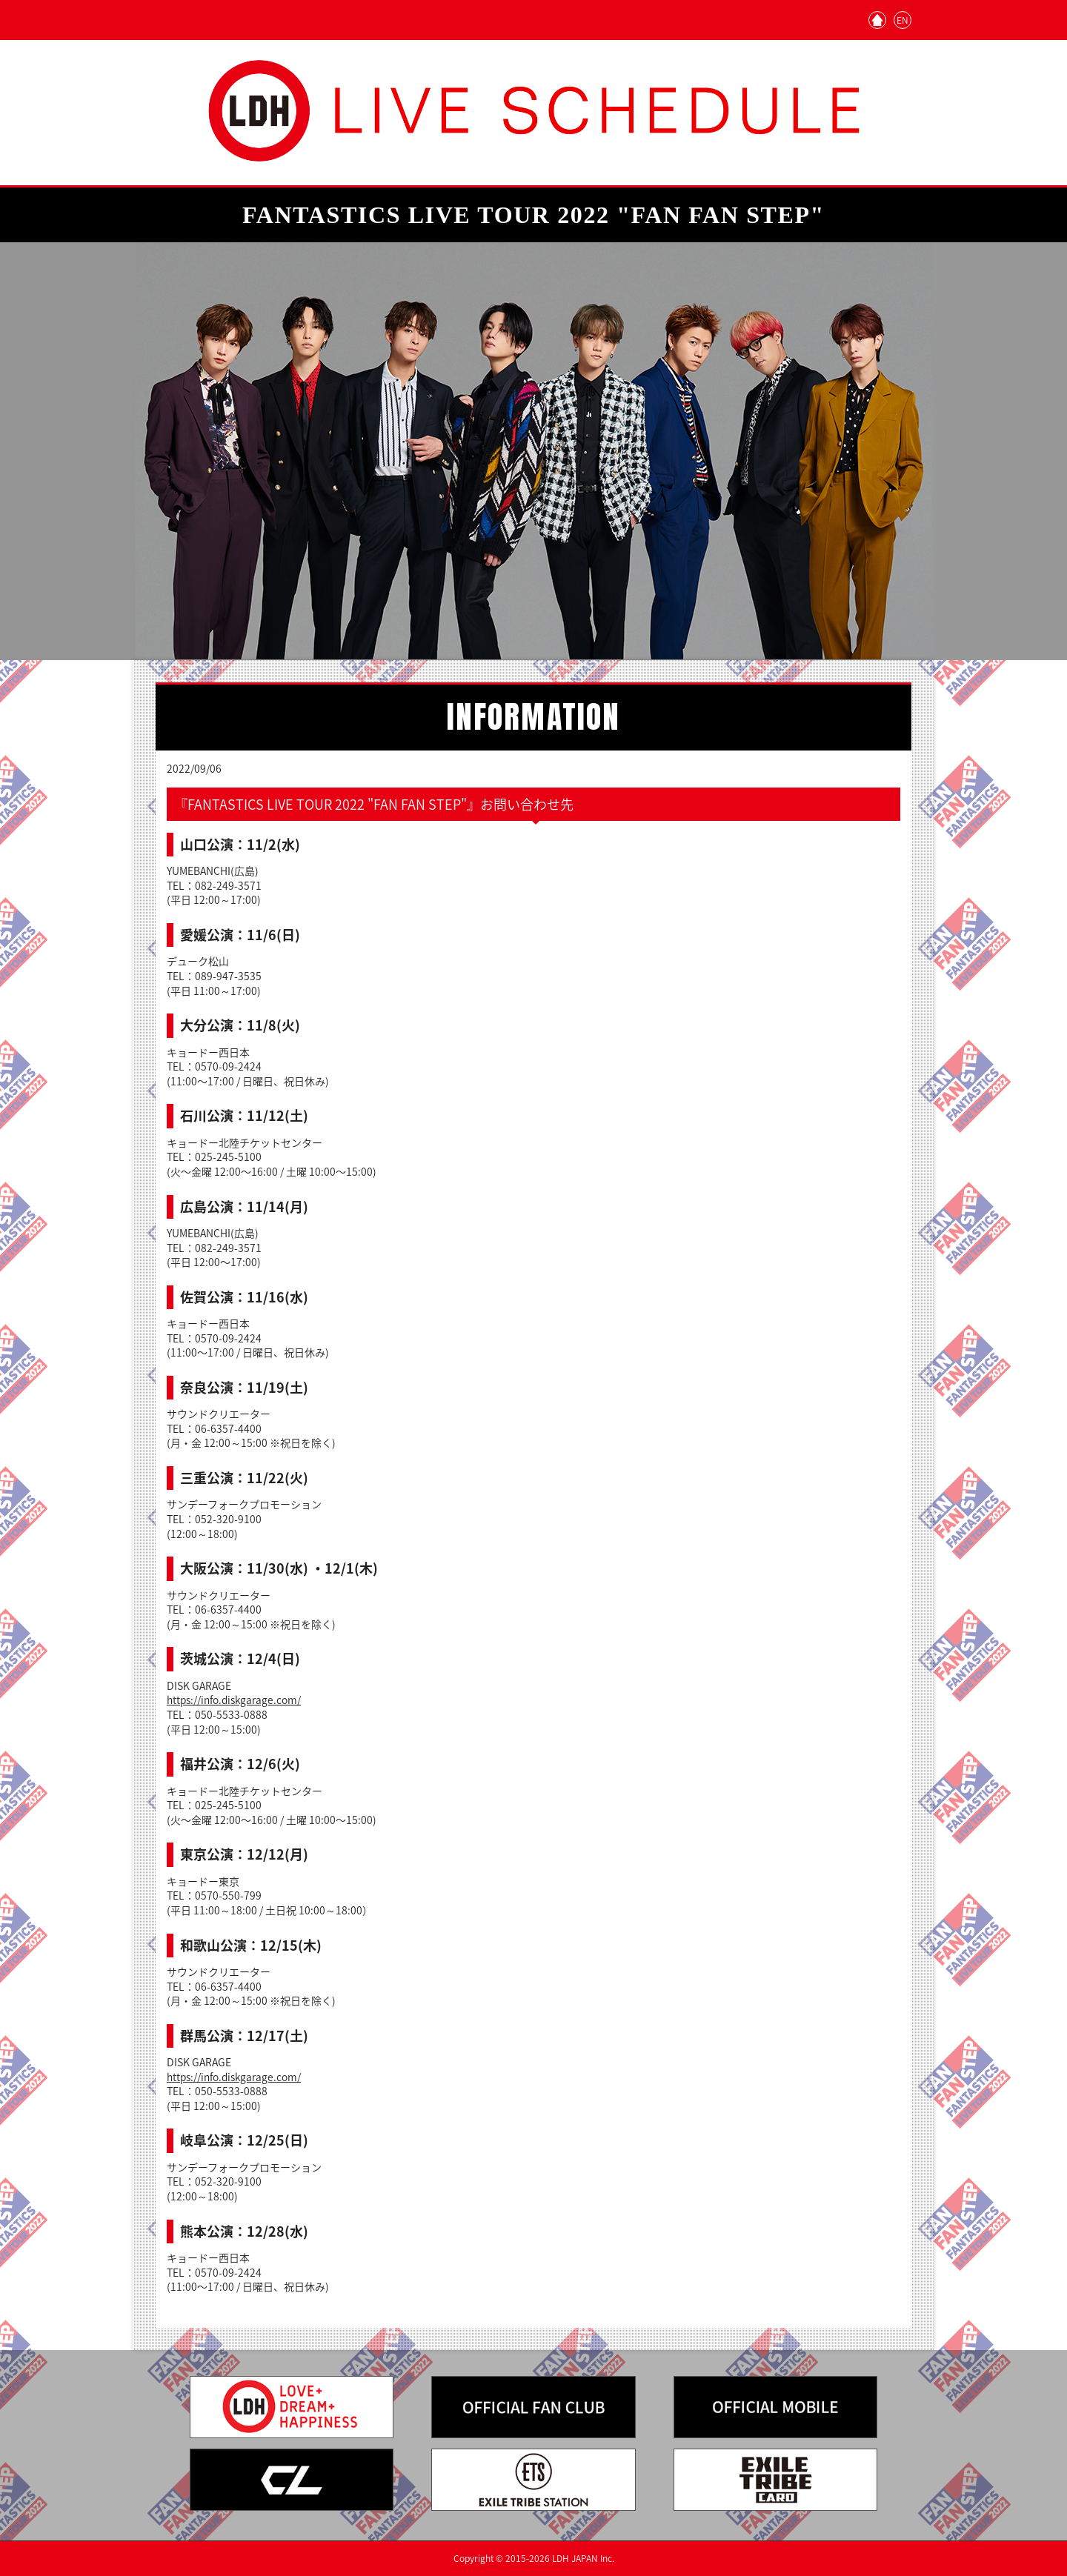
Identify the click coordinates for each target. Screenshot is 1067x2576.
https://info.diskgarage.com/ (235, 1699)
